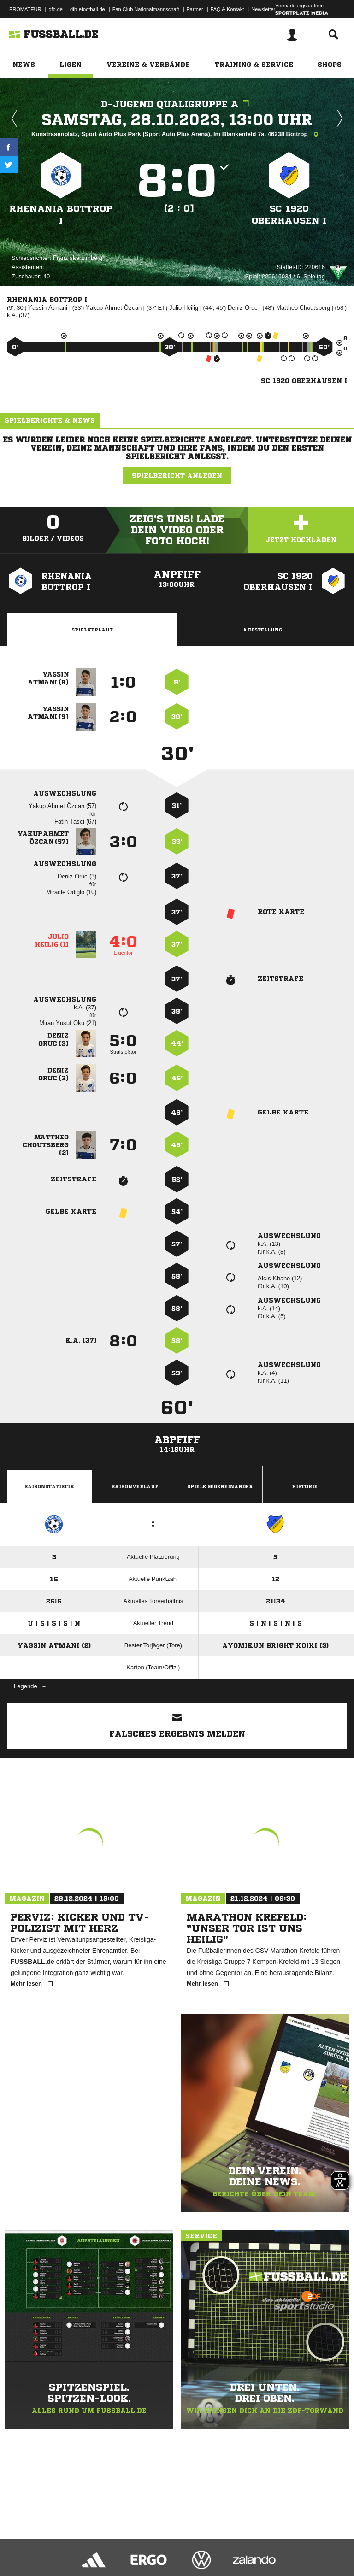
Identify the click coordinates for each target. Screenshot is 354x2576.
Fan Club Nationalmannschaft (145, 9)
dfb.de (55, 9)
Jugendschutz (172, 2545)
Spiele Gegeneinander (220, 1486)
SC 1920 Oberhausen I (289, 214)
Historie (305, 1486)
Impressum (19, 2545)
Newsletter (263, 9)
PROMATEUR (25, 9)
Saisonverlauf (135, 1486)
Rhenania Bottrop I (60, 214)
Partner (195, 9)
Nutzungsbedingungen (122, 2545)
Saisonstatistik (49, 1486)
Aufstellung (262, 629)
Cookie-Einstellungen (277, 2545)
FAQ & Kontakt (227, 9)
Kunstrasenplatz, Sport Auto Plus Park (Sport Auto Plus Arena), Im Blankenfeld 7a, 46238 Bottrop (177, 134)
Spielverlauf (92, 629)
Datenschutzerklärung (65, 2545)
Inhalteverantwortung (220, 2545)
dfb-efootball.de (87, 9)
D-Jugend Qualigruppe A (177, 104)
